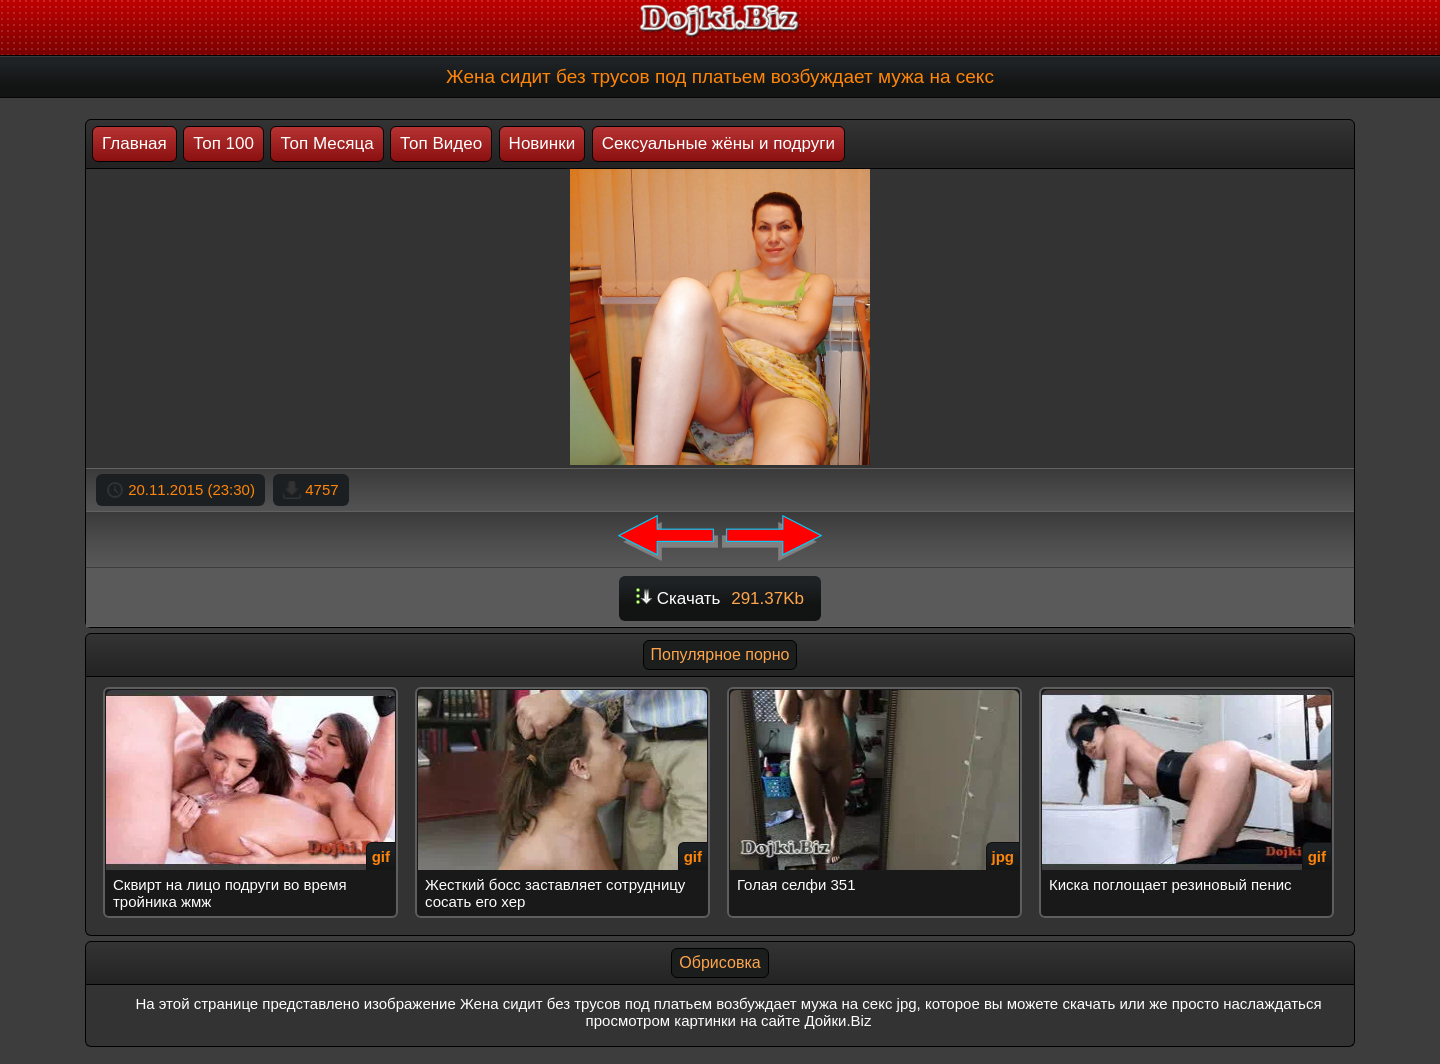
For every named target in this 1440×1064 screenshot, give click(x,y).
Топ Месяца (326, 143)
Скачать (720, 598)
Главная (134, 143)
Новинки (542, 143)
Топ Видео (441, 143)
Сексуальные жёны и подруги (718, 143)
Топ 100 (223, 143)
